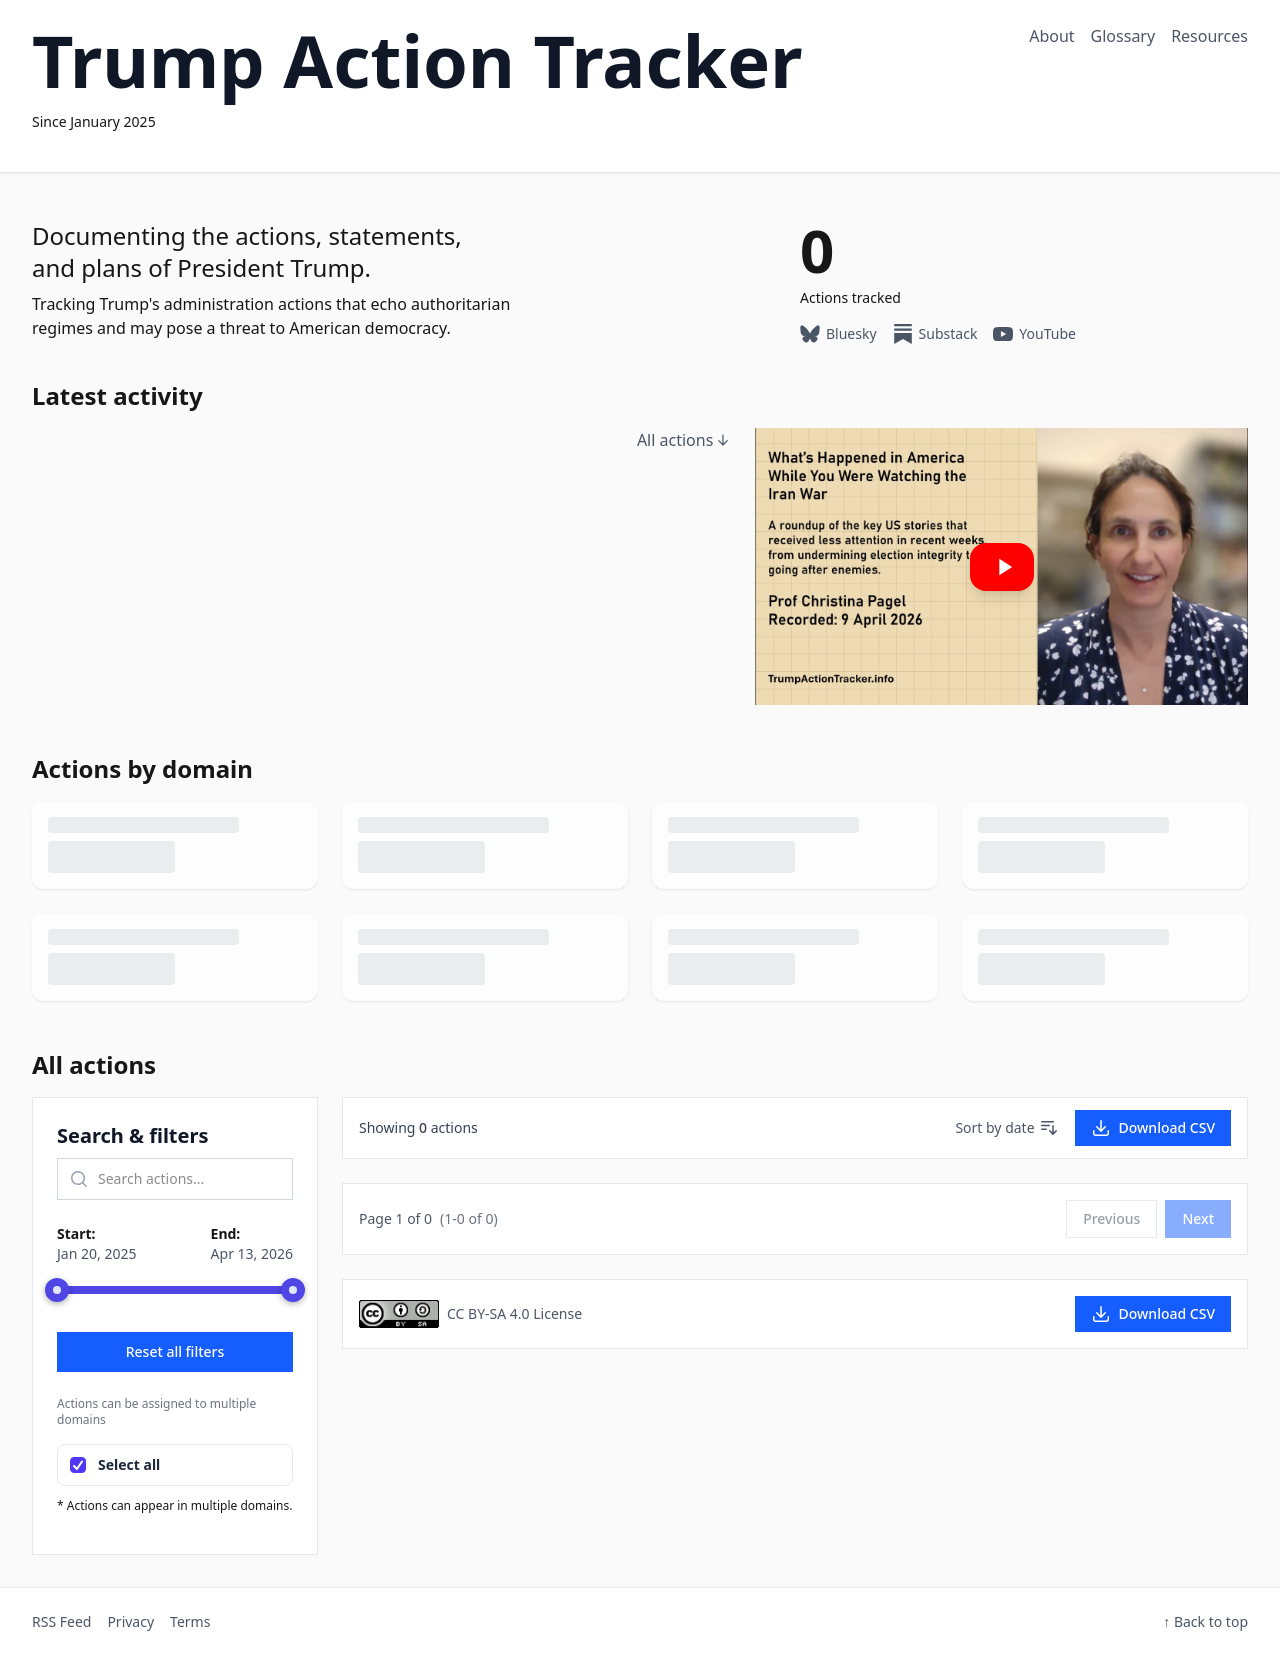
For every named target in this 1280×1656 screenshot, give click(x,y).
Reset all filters (175, 1351)
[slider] (57, 1290)
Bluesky (838, 334)
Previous (1111, 1218)
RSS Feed (61, 1621)
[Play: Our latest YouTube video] (1001, 566)
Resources (1209, 36)
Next (1198, 1218)
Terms (190, 1621)
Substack (935, 334)
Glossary (1123, 36)
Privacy (130, 1621)
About (1051, 36)
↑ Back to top (1205, 1621)
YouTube (1034, 334)
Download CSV (1153, 1128)
